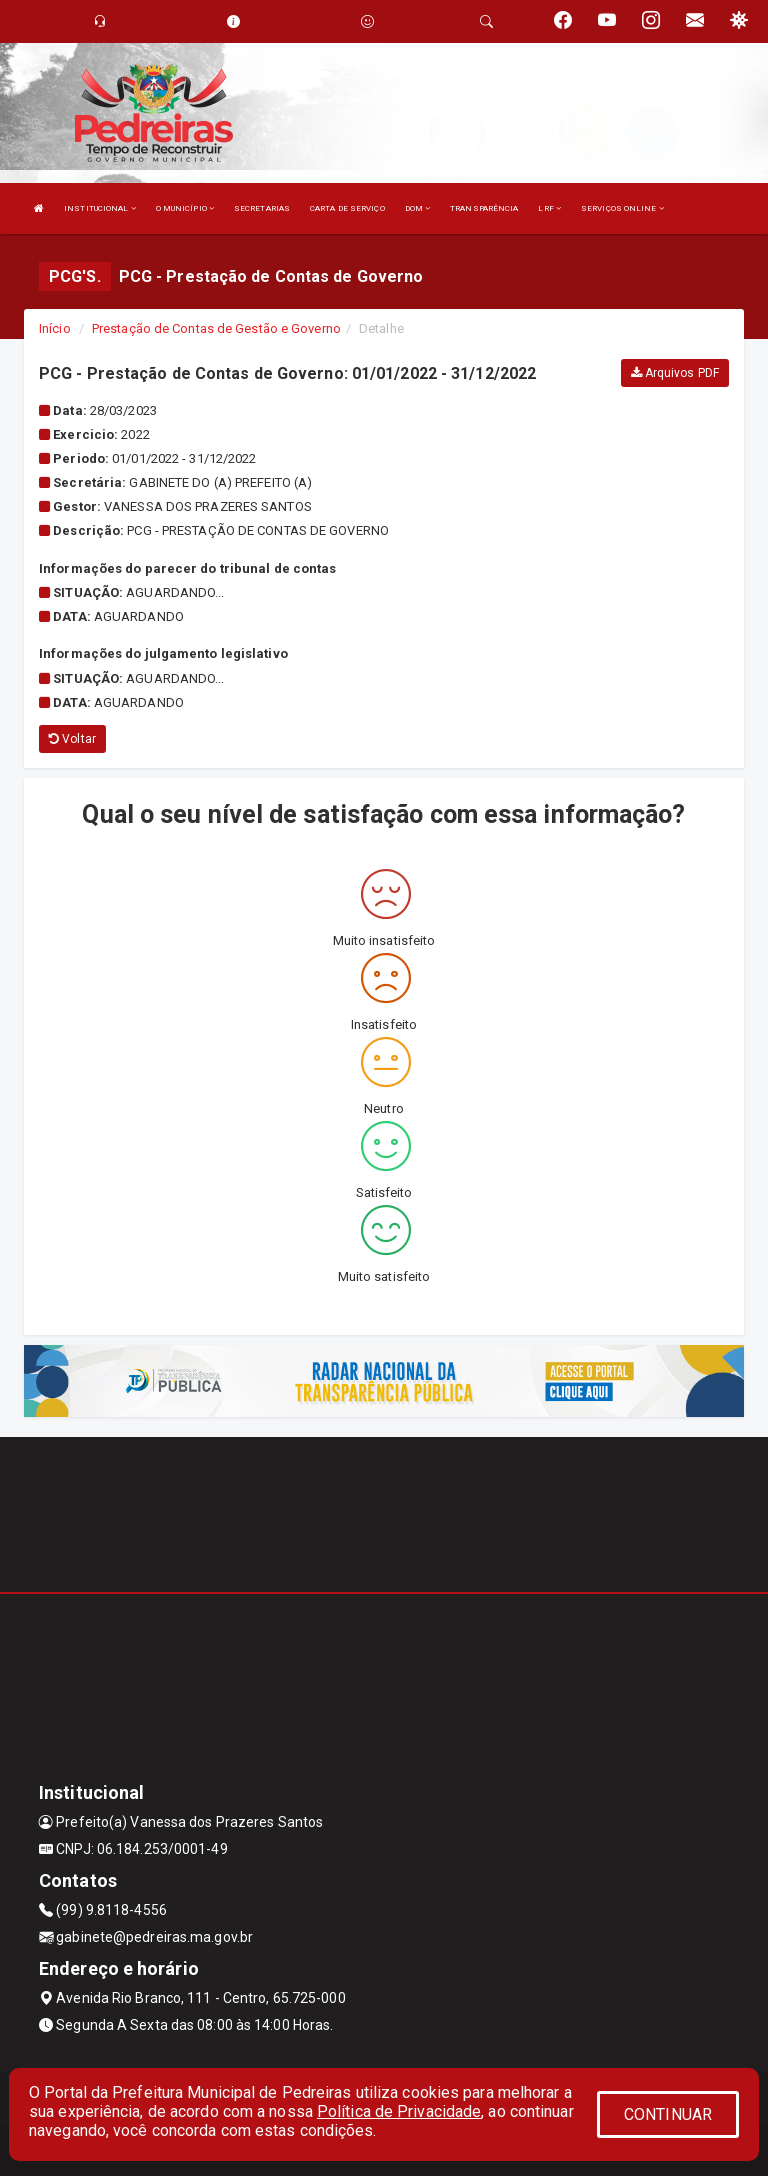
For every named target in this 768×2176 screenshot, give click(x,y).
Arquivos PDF (675, 373)
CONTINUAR (668, 2114)
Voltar (72, 739)
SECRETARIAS (262, 208)
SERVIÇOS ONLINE (622, 208)
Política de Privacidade (399, 2111)
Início (55, 328)
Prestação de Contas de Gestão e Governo (216, 328)
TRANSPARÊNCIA (484, 208)
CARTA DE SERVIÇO (347, 208)
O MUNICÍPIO (185, 208)
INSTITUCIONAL (100, 208)
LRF (549, 208)
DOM (418, 208)
